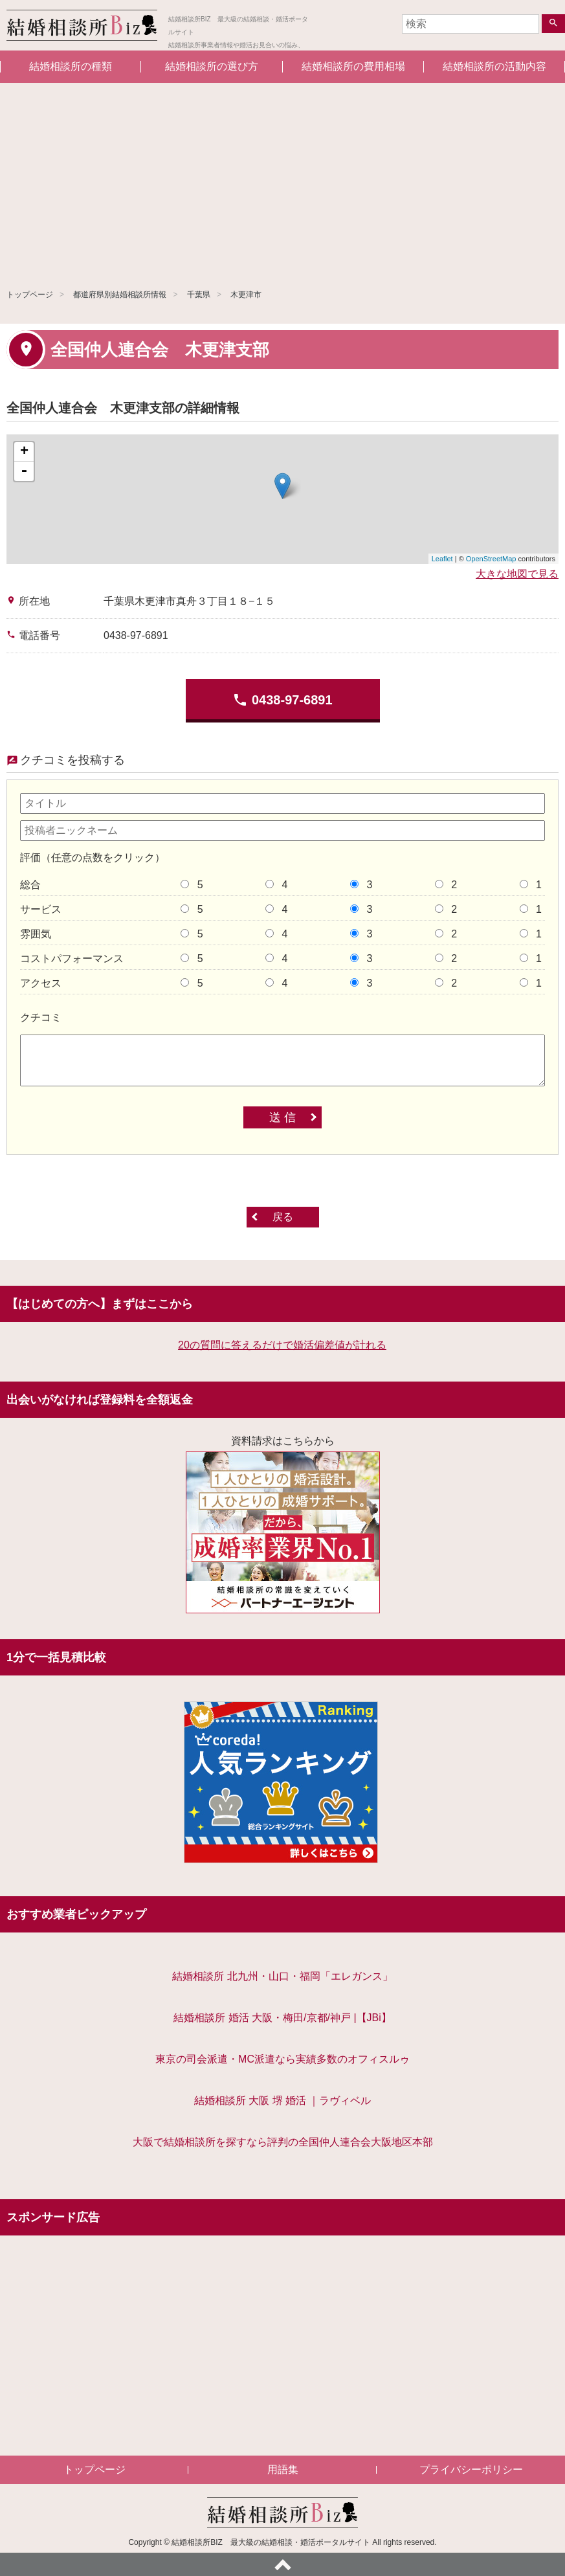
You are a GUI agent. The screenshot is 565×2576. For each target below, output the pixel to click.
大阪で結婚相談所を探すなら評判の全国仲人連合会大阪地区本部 (283, 2141)
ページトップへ (282, 2564)
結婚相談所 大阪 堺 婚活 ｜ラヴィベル (282, 2100)
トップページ (29, 294)
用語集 (282, 2469)
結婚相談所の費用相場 (353, 66)
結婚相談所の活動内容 (494, 66)
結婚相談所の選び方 (211, 66)
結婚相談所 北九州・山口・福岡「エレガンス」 (282, 1976)
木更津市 (245, 294)
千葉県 (198, 294)
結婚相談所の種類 (70, 66)
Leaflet (442, 559)
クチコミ (40, 1017)
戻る (282, 1216)
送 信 (282, 1117)
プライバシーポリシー (471, 2469)
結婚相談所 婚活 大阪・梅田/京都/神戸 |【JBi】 (282, 2017)
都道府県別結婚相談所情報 (119, 294)
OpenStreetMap (491, 559)
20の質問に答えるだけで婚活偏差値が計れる (282, 1344)
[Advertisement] (282, 180)
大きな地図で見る (517, 573)
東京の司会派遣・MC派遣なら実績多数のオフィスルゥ (282, 2059)
